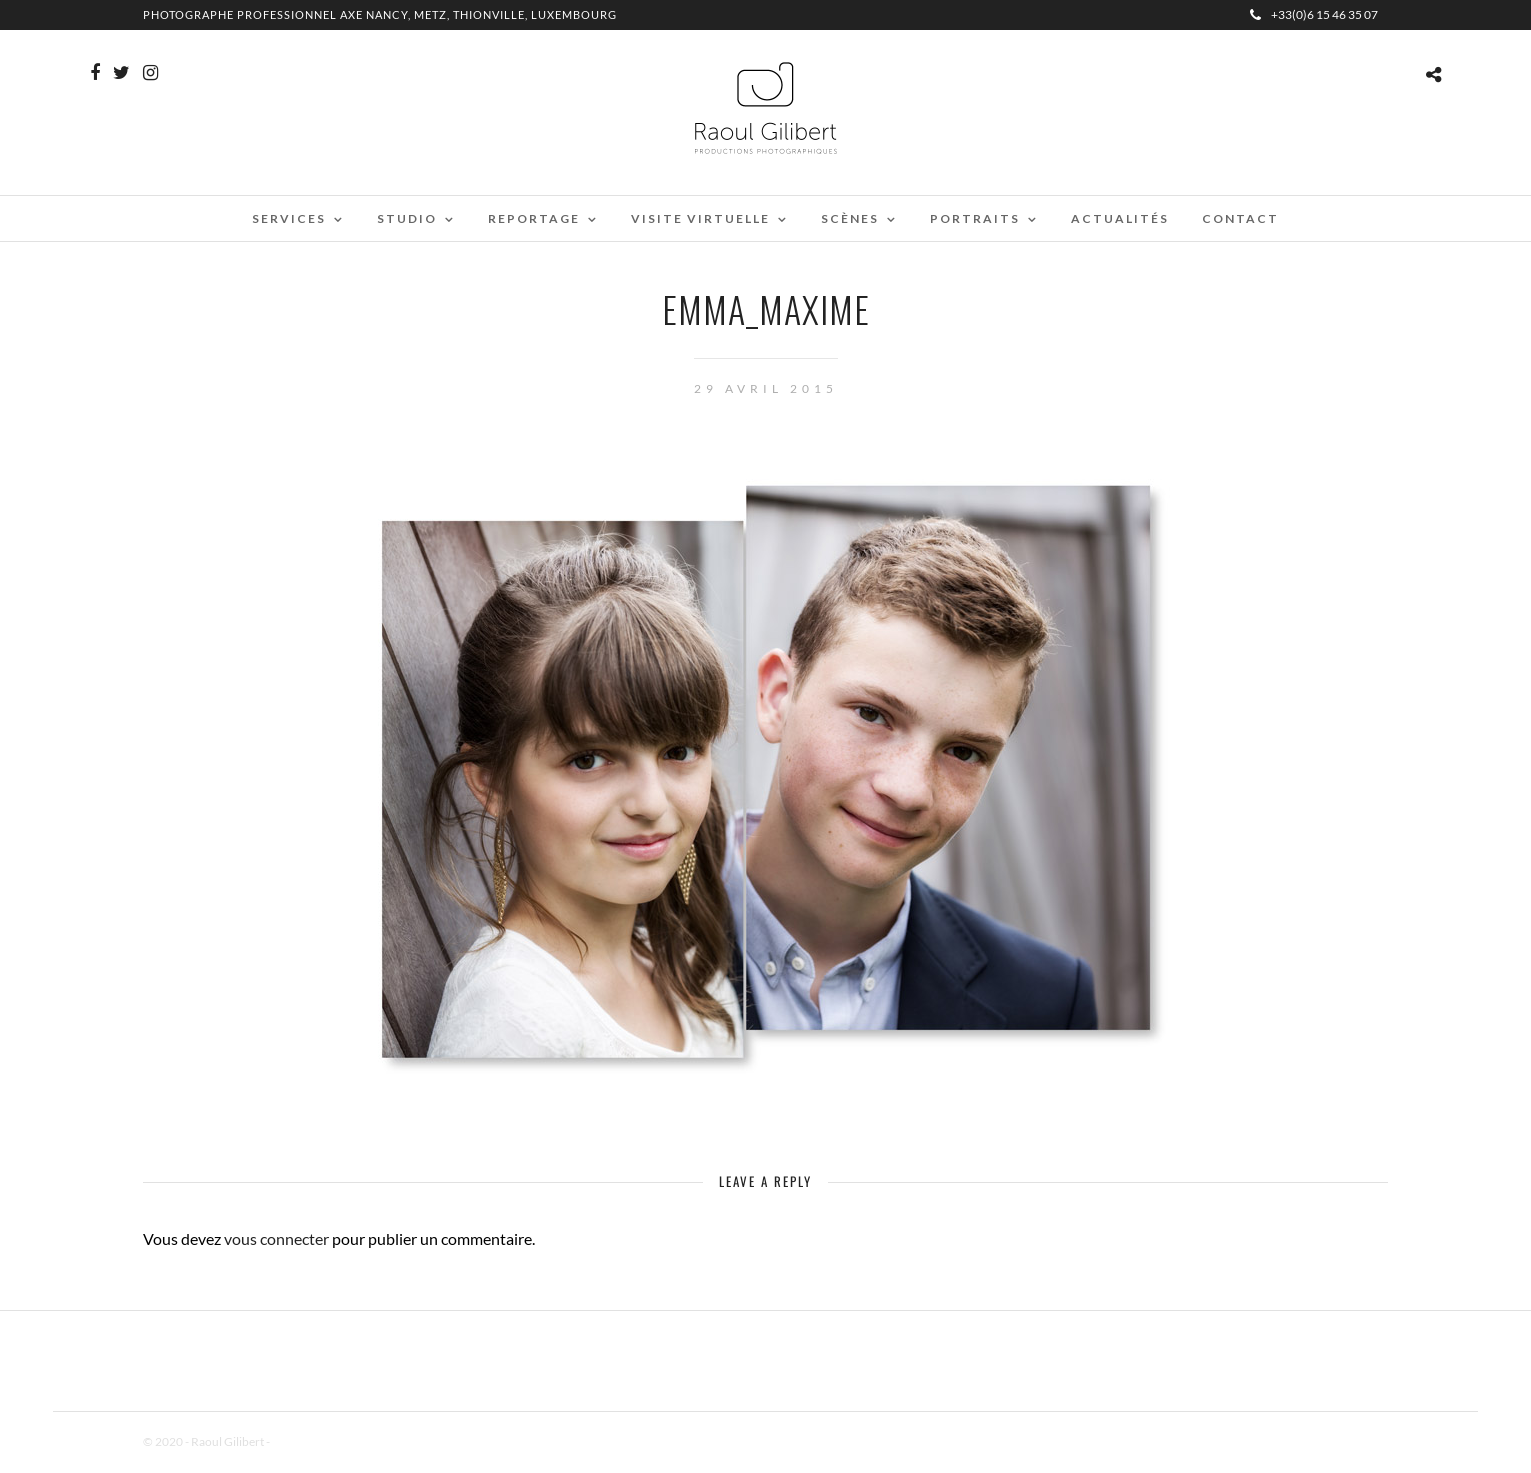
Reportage (534, 218)
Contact (1240, 218)
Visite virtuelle (700, 218)
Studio (407, 218)
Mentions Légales (317, 1441)
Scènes (850, 218)
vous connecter (276, 1238)
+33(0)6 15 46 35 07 (1314, 14)
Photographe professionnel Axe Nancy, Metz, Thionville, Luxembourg (380, 14)
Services (289, 218)
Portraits (975, 218)
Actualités (1120, 218)
